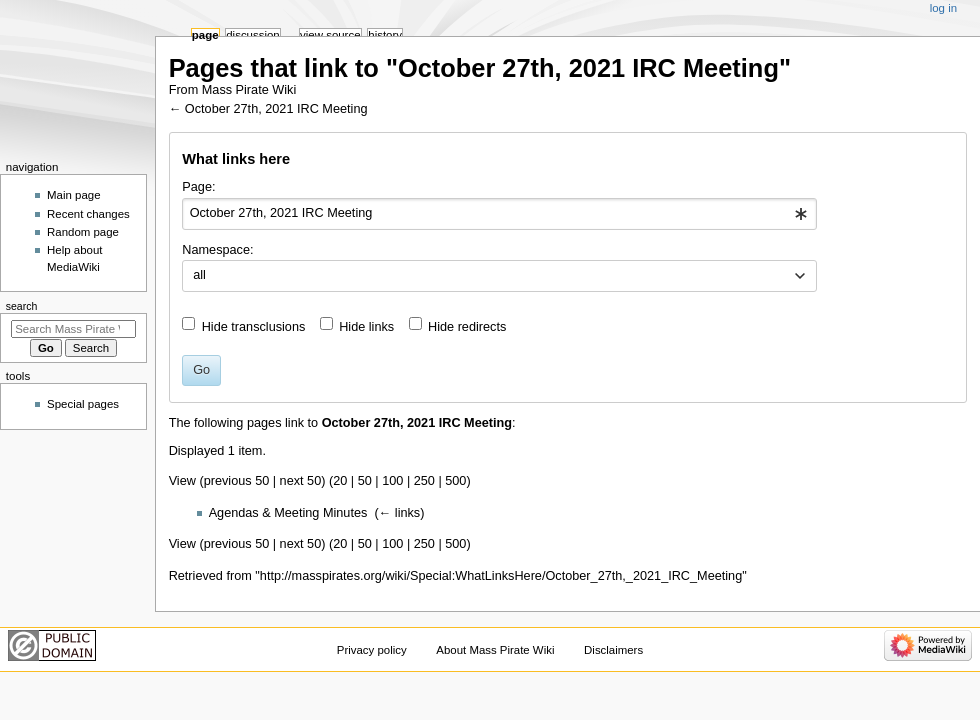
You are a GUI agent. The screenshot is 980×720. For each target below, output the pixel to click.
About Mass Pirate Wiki (495, 650)
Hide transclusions (254, 327)
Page (205, 35)
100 (392, 481)
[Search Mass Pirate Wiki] (73, 329)
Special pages (83, 404)
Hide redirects (467, 327)
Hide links (366, 327)
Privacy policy (372, 650)
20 (340, 481)
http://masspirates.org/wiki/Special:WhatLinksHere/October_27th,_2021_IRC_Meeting (501, 576)
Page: (198, 187)
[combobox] (499, 214)
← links (400, 513)
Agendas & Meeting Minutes (288, 513)
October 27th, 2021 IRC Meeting (276, 109)
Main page (74, 195)
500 (455, 481)
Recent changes (88, 214)
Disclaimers (613, 650)
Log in (943, 8)
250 (424, 481)
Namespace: (217, 250)
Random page (83, 232)
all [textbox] (199, 275)
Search (22, 306)
